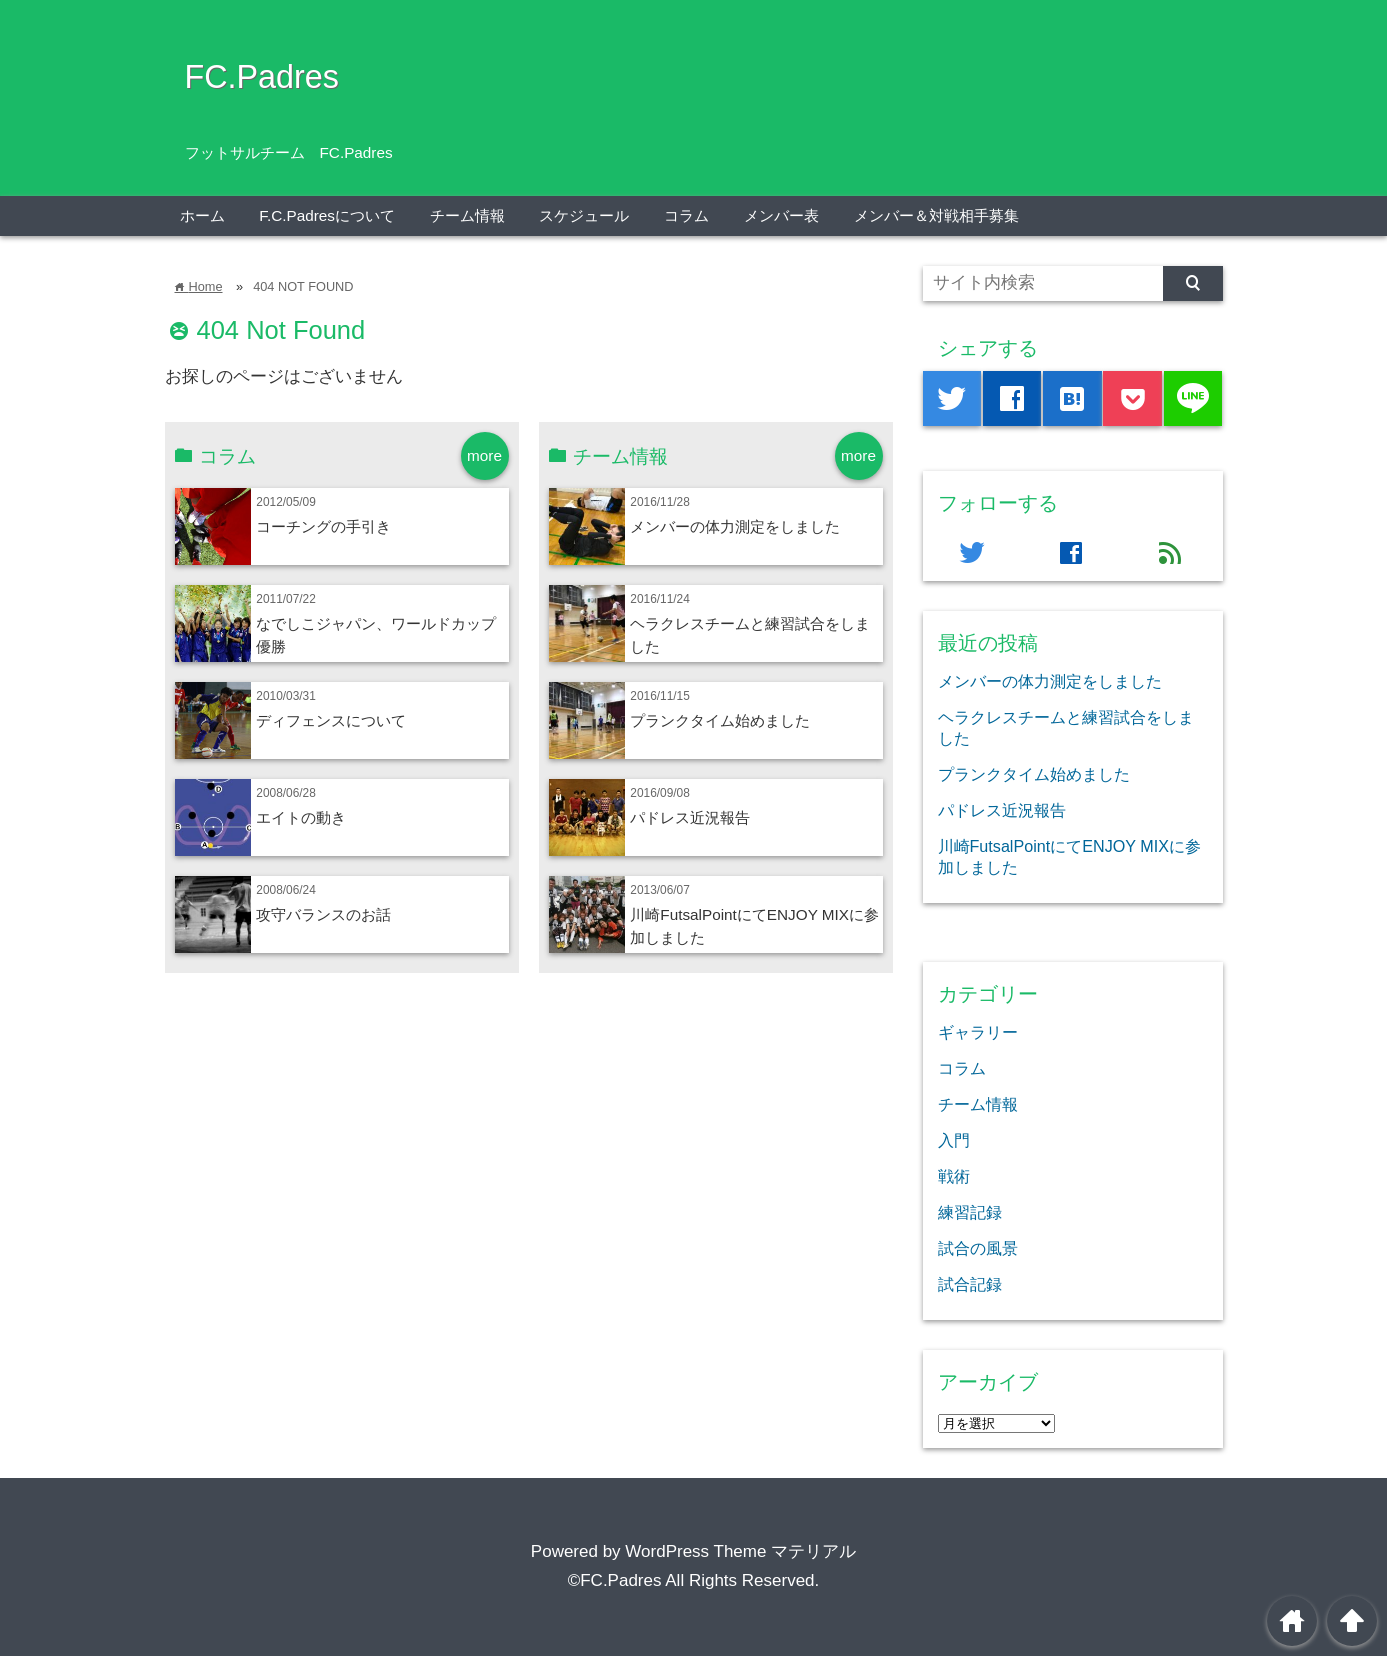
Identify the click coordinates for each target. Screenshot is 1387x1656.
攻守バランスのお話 (323, 914)
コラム (686, 215)
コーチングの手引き (323, 526)
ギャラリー (978, 1032)
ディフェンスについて (331, 720)
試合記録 (970, 1284)
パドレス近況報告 (690, 817)
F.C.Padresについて (327, 215)
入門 (954, 1140)
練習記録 (970, 1212)
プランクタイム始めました (720, 720)
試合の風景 (978, 1248)
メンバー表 (781, 215)
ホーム (202, 215)
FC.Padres (262, 77)
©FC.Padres (615, 1580)
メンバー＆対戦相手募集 (936, 215)
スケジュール (584, 215)
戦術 (954, 1176)
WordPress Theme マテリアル (740, 1551)
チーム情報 (467, 215)
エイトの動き (301, 817)
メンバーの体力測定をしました (735, 526)
